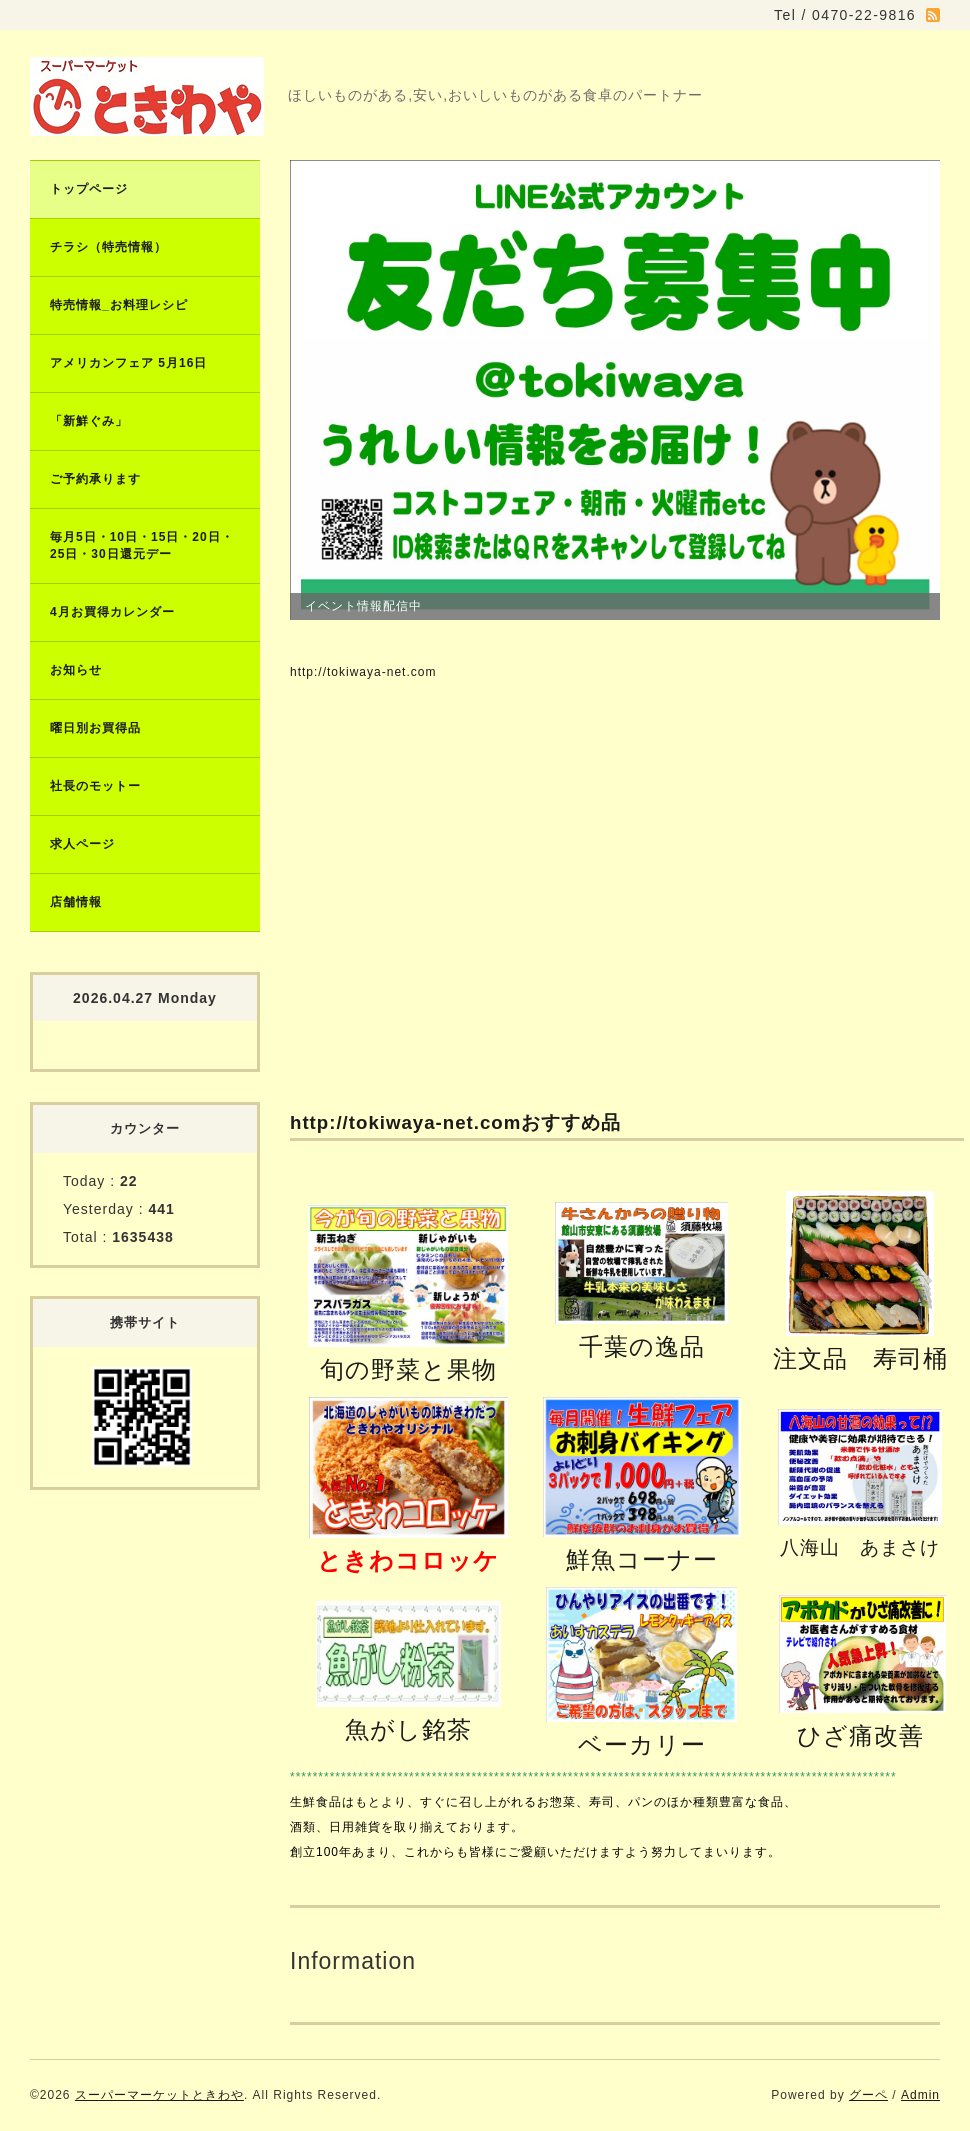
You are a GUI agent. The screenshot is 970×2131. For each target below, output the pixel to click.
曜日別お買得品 (95, 728)
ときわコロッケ (408, 1560)
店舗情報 (76, 902)
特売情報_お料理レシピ (119, 305)
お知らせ (76, 670)
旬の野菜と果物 (408, 1369)
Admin (920, 2095)
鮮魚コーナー (642, 1559)
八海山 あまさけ (860, 1547)
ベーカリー (642, 1744)
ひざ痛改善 (860, 1735)
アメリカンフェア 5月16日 (128, 363)
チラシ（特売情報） (108, 247)
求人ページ (82, 844)
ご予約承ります (95, 479)
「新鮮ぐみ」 (89, 421)
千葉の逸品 (642, 1346)
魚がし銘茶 (408, 1729)
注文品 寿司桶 (860, 1358)
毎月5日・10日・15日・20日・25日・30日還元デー (142, 545)
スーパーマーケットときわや (159, 2095)
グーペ (868, 2095)
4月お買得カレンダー (112, 612)
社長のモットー (95, 786)
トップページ (89, 189)
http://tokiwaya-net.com (363, 672)
